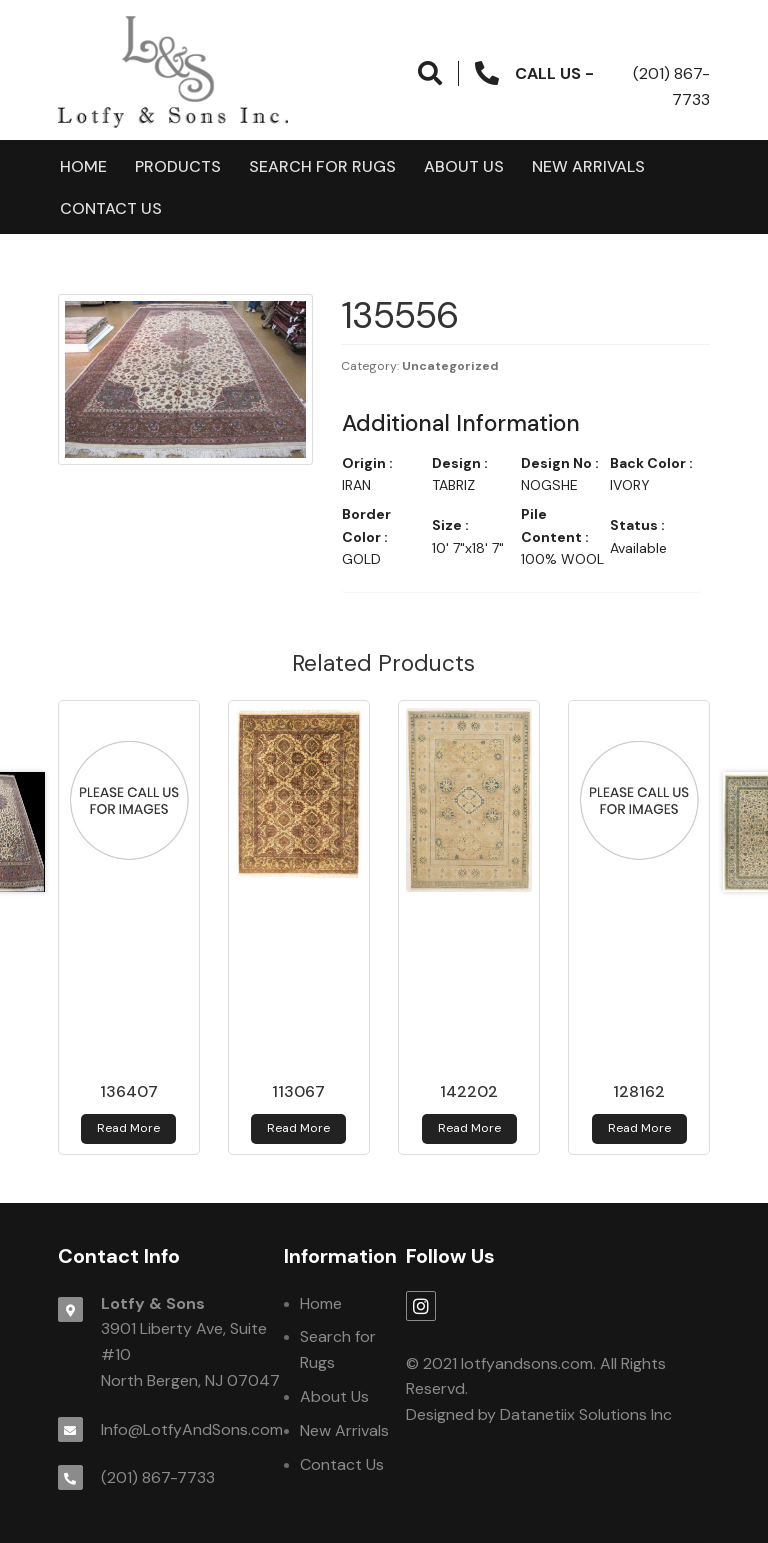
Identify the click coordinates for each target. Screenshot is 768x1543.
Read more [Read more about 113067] (298, 1128)
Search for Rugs (322, 166)
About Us (464, 166)
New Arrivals (588, 166)
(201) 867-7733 (158, 1477)
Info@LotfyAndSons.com (192, 1429)
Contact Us (111, 208)
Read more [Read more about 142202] (469, 1128)
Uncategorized (450, 366)
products (178, 166)
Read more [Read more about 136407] (128, 1128)
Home (83, 166)
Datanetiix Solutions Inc (586, 1414)
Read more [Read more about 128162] (639, 1128)
